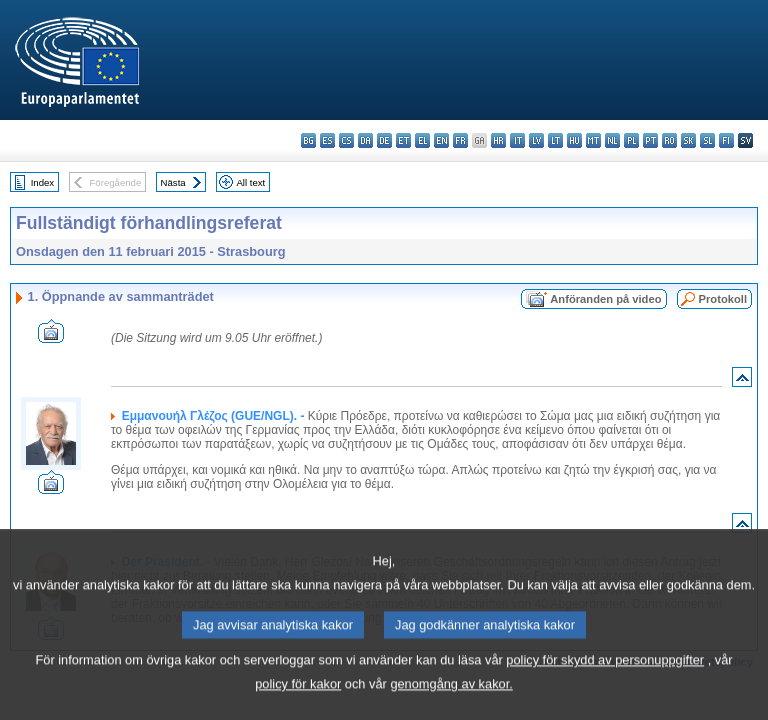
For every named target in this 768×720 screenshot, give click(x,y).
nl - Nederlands (612, 140)
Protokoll (723, 299)
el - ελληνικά (422, 140)
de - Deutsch (384, 140)
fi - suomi (726, 140)
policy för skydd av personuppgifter (605, 676)
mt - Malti (593, 140)
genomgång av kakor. (451, 700)
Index (42, 182)
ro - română (669, 140)
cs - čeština (346, 140)
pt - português (650, 140)
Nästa (173, 182)
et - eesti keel (403, 140)
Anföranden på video (605, 299)
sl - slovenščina (707, 140)
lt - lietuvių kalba (555, 140)
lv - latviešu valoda (536, 140)
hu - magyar (574, 140)
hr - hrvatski (498, 140)
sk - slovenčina (688, 140)
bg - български (308, 140)
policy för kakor (298, 700)
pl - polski (631, 140)
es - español (327, 140)
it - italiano (517, 140)
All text (250, 182)
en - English (441, 140)
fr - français (460, 140)
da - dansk (365, 140)
